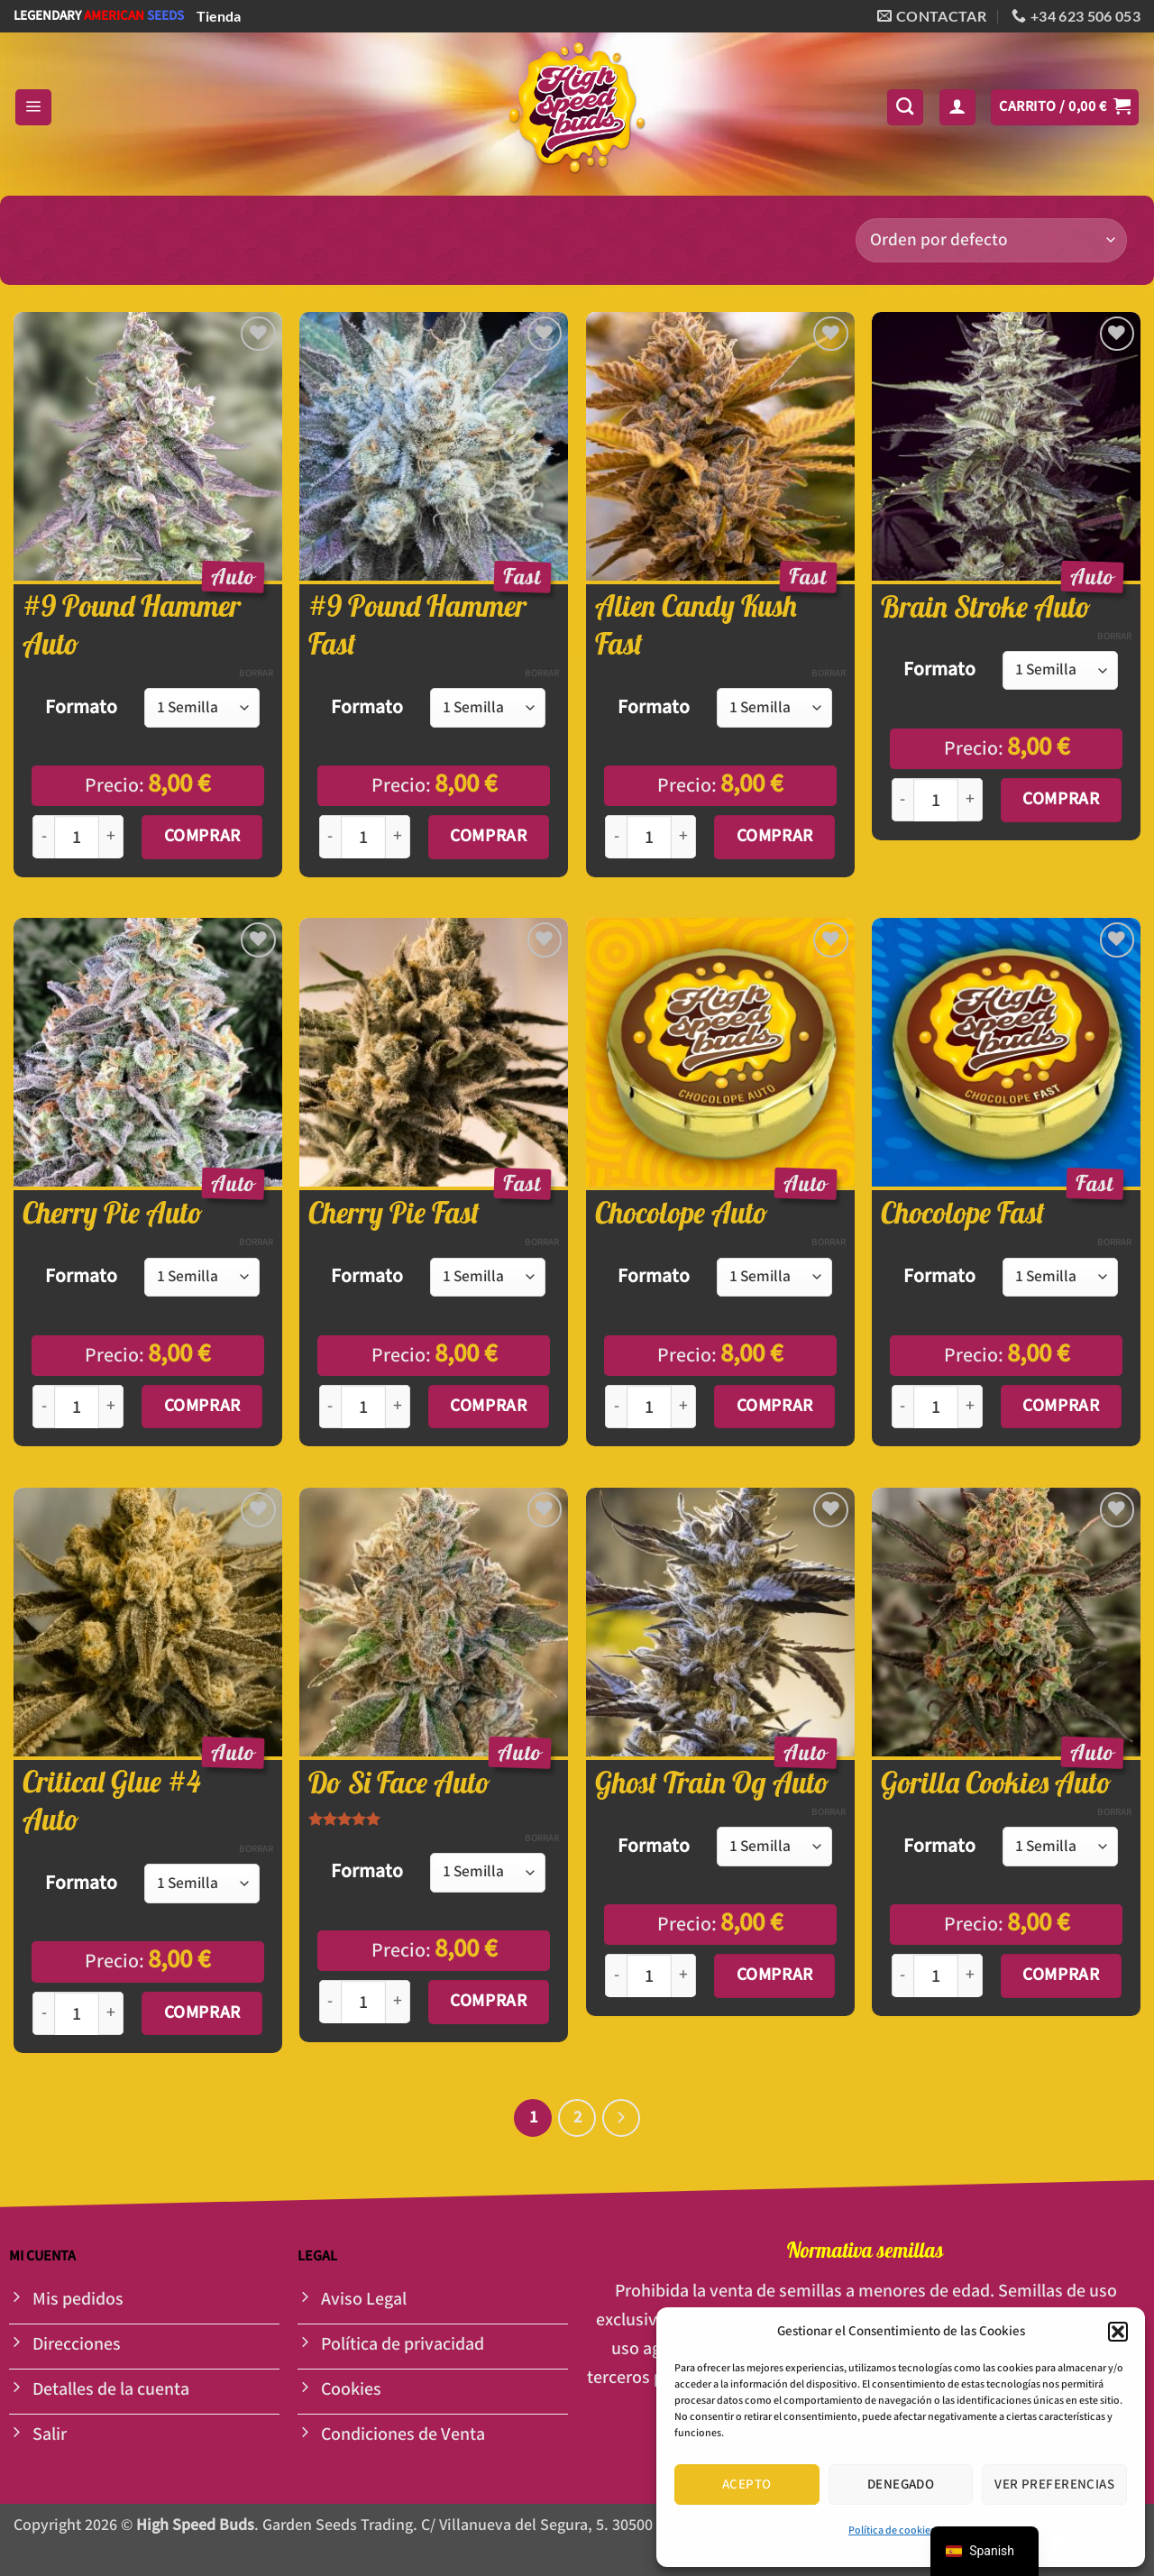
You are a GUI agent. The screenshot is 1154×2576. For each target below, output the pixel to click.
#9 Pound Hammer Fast (417, 625)
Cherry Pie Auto (113, 1213)
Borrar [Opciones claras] (256, 673)
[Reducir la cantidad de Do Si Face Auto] (330, 2002)
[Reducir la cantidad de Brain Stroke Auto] (902, 800)
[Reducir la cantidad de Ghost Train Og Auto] (616, 1976)
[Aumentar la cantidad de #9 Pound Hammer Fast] (398, 837)
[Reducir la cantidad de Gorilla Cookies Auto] (902, 1976)
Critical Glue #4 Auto (111, 1801)
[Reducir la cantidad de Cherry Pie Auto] (43, 1407)
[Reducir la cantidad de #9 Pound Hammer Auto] (43, 837)
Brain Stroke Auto (986, 607)
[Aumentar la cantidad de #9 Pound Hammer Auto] (111, 837)
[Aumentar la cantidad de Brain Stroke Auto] (970, 800)
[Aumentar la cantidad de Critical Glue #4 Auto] (111, 2014)
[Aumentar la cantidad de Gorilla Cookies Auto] (970, 1976)
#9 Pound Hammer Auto (132, 625)
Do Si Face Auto (399, 1783)
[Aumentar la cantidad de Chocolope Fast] (970, 1407)
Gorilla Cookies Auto (996, 1783)
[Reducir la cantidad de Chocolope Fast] (902, 1407)
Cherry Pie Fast (394, 1213)
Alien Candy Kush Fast (696, 625)
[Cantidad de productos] (76, 837)
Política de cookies (891, 2530)
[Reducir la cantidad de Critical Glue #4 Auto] (43, 2014)
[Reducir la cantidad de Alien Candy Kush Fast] (616, 837)
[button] (1118, 2332)
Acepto (747, 2484)
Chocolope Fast (963, 1213)
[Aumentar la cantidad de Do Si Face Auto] (398, 2002)
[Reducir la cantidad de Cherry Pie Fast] (330, 1407)
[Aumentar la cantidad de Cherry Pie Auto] (111, 1407)
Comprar (202, 836)
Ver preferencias (1054, 2484)
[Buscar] (905, 107)
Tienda (219, 15)
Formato (81, 708)
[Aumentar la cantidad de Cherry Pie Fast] (398, 1407)
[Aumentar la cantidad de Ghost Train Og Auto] (684, 1976)
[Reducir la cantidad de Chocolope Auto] (616, 1407)
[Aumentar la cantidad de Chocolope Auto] (684, 1407)
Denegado (901, 2484)
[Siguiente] (621, 2118)
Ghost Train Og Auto (712, 1783)
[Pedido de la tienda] (991, 240)
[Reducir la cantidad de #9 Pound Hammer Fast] (330, 837)
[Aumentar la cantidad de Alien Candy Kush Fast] (684, 837)
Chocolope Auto (681, 1213)
